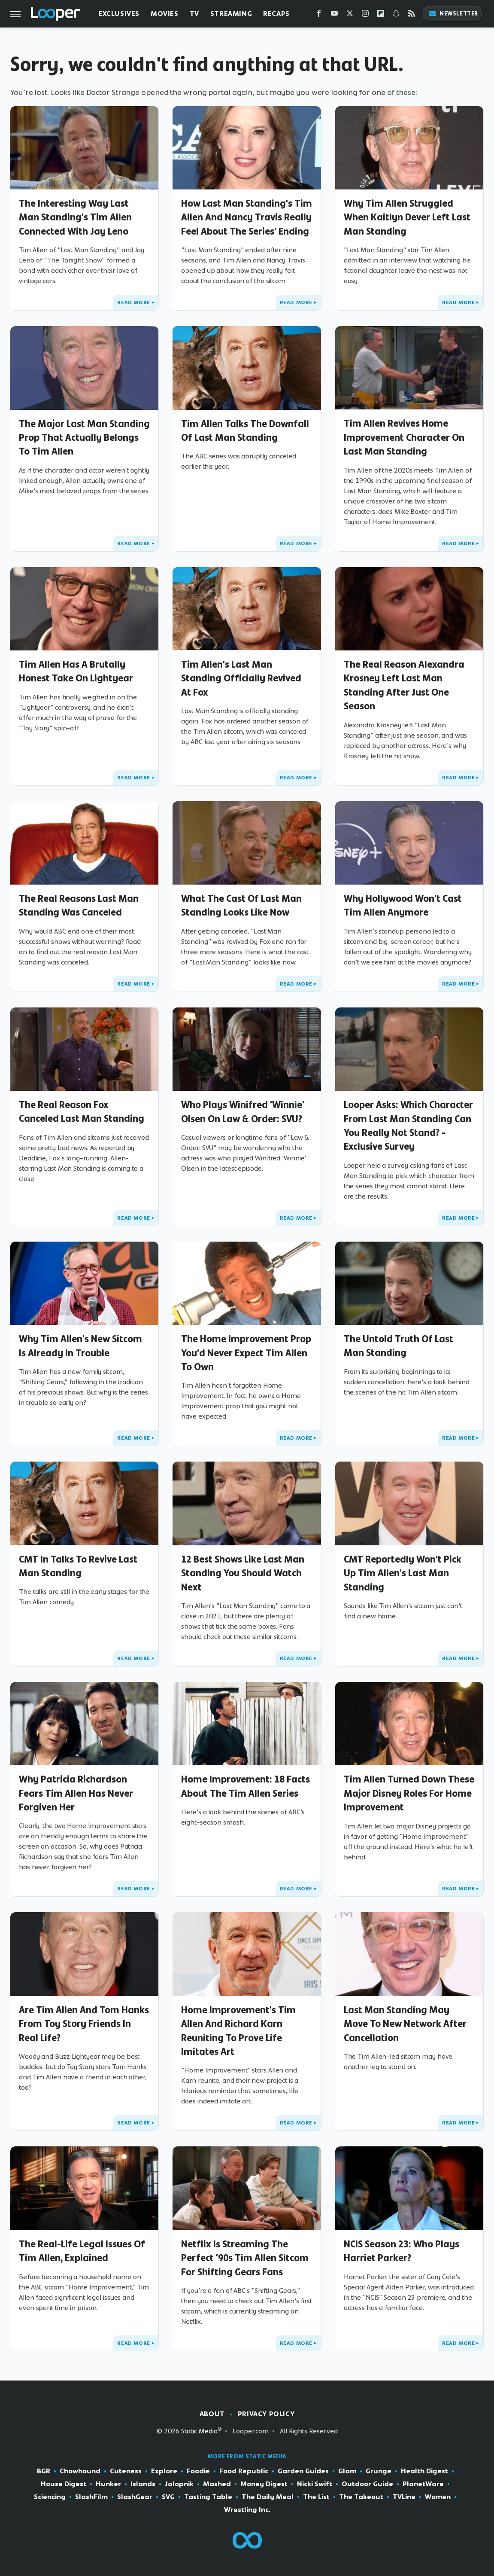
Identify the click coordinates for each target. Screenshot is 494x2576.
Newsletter (453, 13)
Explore (164, 2471)
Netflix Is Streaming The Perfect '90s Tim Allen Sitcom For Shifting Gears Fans (245, 2258)
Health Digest (424, 2471)
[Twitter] (349, 15)
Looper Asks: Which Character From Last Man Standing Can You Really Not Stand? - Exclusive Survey (408, 1125)
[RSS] (411, 15)
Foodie (198, 2471)
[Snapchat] (396, 15)
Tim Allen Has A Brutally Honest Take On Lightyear (76, 671)
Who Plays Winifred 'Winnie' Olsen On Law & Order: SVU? (242, 1111)
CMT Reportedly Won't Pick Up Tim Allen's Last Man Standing (402, 1573)
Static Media (199, 2431)
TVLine (404, 2497)
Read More (133, 302)
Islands (142, 2484)
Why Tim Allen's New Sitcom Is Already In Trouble (80, 1345)
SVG (168, 2497)
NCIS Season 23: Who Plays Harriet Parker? (401, 2251)
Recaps (276, 13)
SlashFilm (91, 2497)
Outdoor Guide (367, 2484)
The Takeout (361, 2497)
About (212, 2413)
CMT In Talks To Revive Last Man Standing (78, 1566)
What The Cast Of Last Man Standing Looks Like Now (241, 905)
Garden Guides (303, 2471)
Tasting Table (208, 2497)
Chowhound (80, 2471)
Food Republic (243, 2471)
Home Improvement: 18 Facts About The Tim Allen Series (245, 1786)
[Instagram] (365, 15)
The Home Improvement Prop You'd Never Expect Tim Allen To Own (246, 1352)
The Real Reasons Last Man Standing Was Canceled (79, 905)
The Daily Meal (268, 2497)
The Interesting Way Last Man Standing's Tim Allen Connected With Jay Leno (75, 217)
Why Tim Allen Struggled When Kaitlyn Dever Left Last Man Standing (407, 217)
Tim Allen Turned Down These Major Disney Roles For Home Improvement (409, 1793)
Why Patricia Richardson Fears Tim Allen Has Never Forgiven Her (76, 1793)
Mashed (217, 2484)
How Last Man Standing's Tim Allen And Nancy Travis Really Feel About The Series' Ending (246, 217)
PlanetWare (423, 2484)
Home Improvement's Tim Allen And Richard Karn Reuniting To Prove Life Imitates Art (238, 2030)
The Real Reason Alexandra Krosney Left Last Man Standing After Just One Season (404, 685)
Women (438, 2497)
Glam (347, 2471)
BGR (43, 2471)
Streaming (231, 13)
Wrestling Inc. (247, 2509)
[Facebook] (319, 15)
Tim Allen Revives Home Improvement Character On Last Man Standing (404, 437)
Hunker (108, 2484)
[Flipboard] (380, 15)
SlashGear (134, 2497)
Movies (165, 13)
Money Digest (264, 2484)
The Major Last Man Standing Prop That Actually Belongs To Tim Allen (84, 437)
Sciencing (50, 2497)
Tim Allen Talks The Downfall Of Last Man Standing (245, 430)
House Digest (63, 2484)
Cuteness (126, 2471)
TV (194, 13)
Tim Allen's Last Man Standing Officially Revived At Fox (241, 678)
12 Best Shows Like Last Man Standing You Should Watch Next (242, 1573)
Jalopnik (179, 2484)
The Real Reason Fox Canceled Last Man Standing (81, 1111)
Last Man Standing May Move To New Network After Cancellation (405, 2024)
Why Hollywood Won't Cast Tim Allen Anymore (403, 905)
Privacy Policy (266, 2413)
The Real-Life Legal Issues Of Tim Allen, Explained (82, 2251)
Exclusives (118, 13)
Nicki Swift (314, 2484)
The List (316, 2497)
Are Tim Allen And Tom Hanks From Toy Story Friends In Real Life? (84, 2024)
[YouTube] (334, 15)
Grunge (378, 2471)
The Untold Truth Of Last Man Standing (398, 1345)
